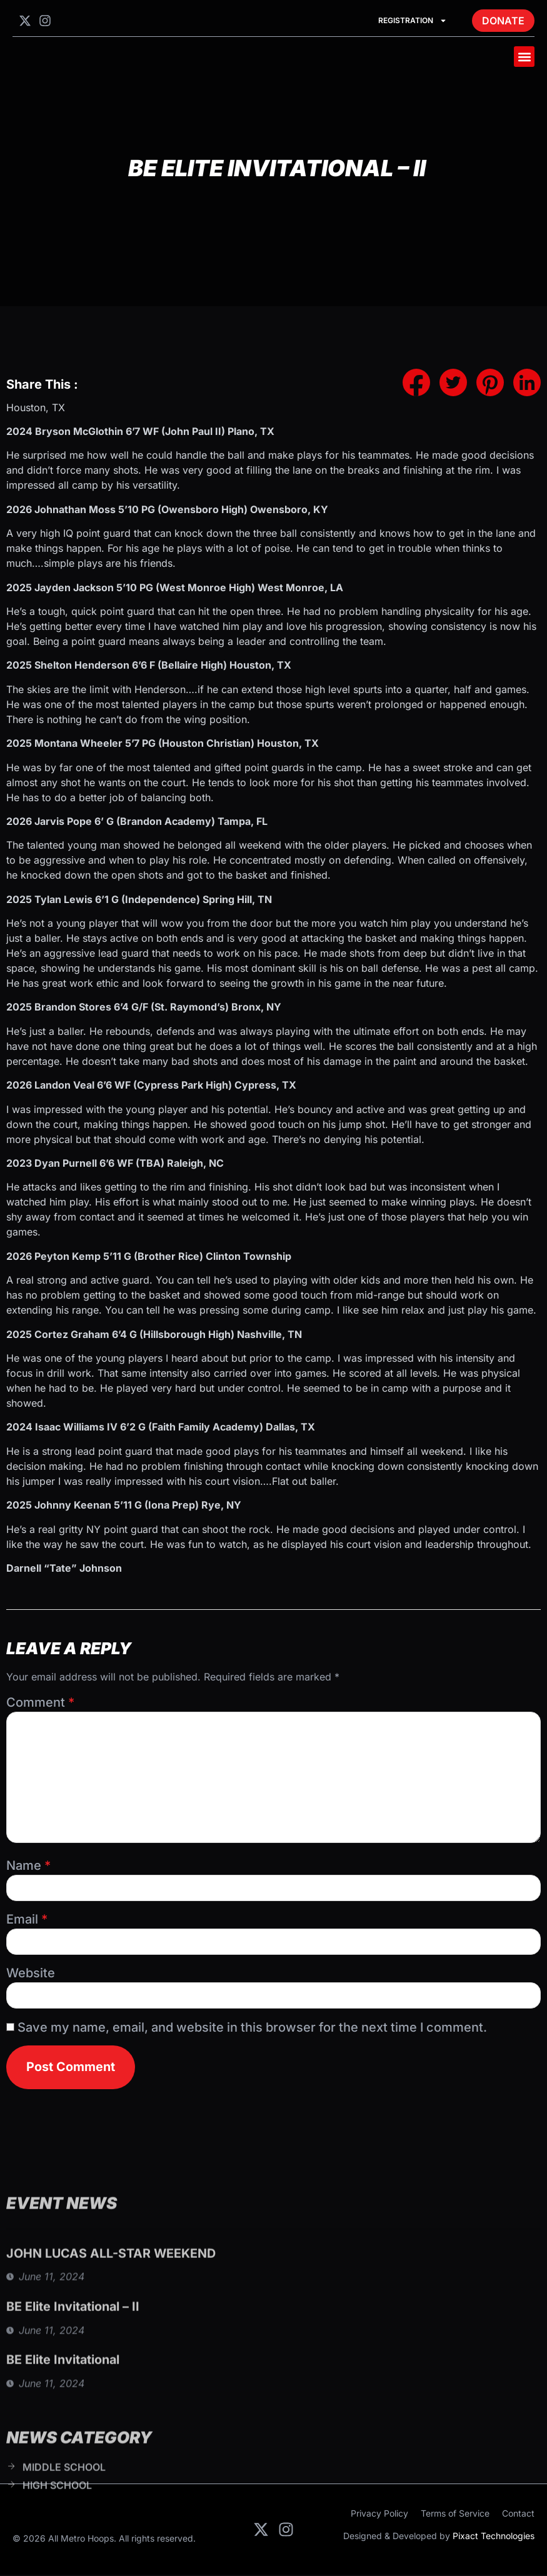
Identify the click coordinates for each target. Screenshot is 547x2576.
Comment (40, 1702)
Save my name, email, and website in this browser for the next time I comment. (252, 2027)
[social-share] (416, 382)
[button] (524, 56)
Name (28, 1865)
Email (27, 1919)
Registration (412, 21)
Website (30, 1972)
